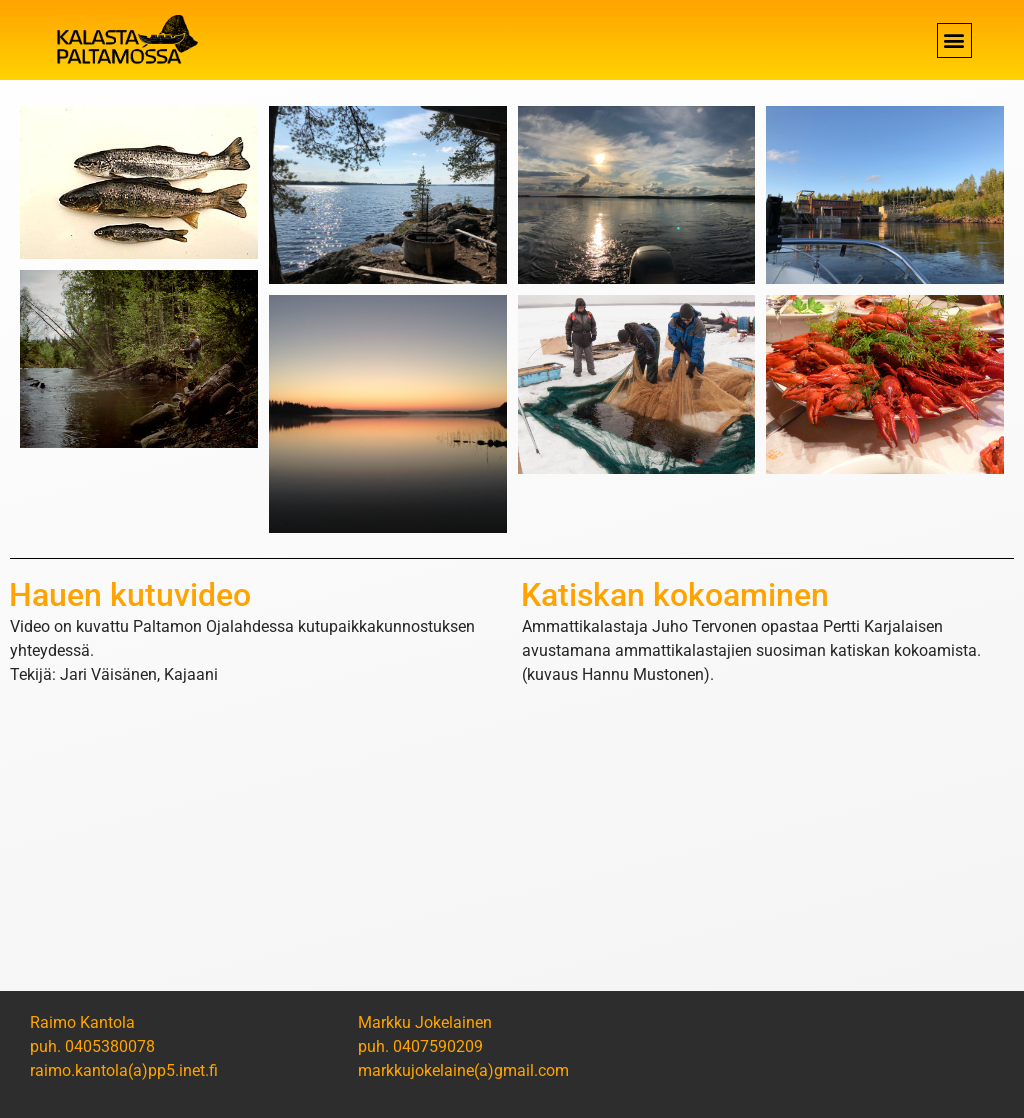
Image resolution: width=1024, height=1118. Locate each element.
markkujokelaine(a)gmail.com (463, 1070)
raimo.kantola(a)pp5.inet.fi (124, 1070)
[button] (954, 40)
